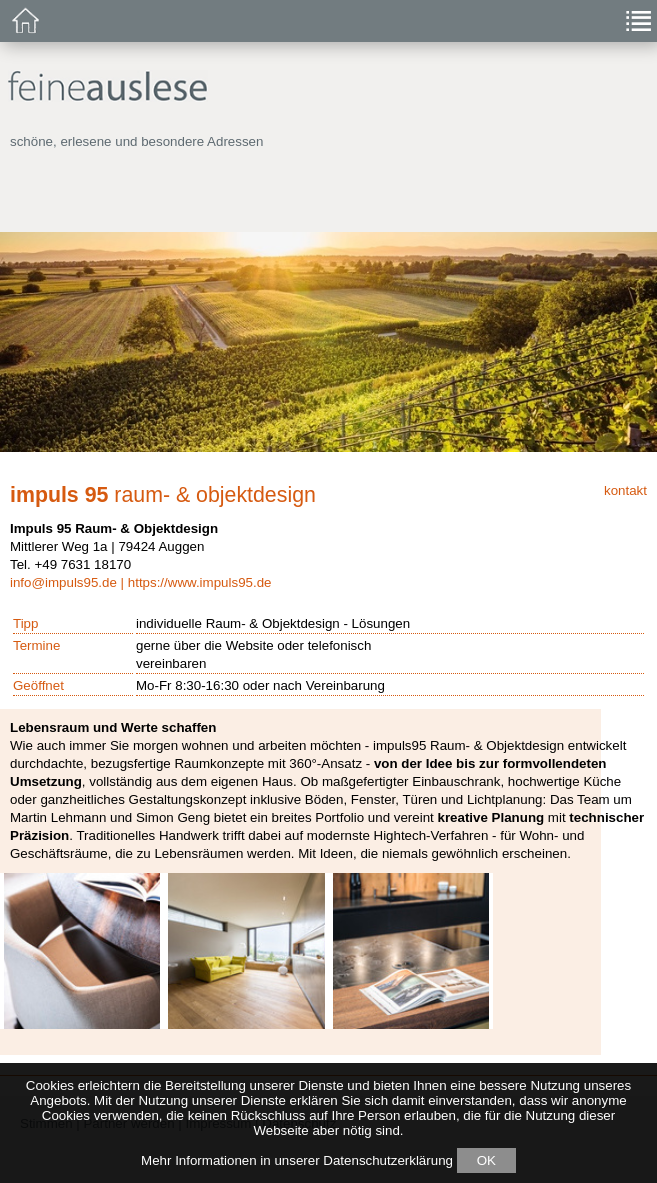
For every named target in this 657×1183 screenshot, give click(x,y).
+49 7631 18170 (82, 564)
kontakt (625, 490)
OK (486, 1160)
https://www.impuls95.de (200, 582)
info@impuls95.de (63, 582)
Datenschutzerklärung (388, 1160)
